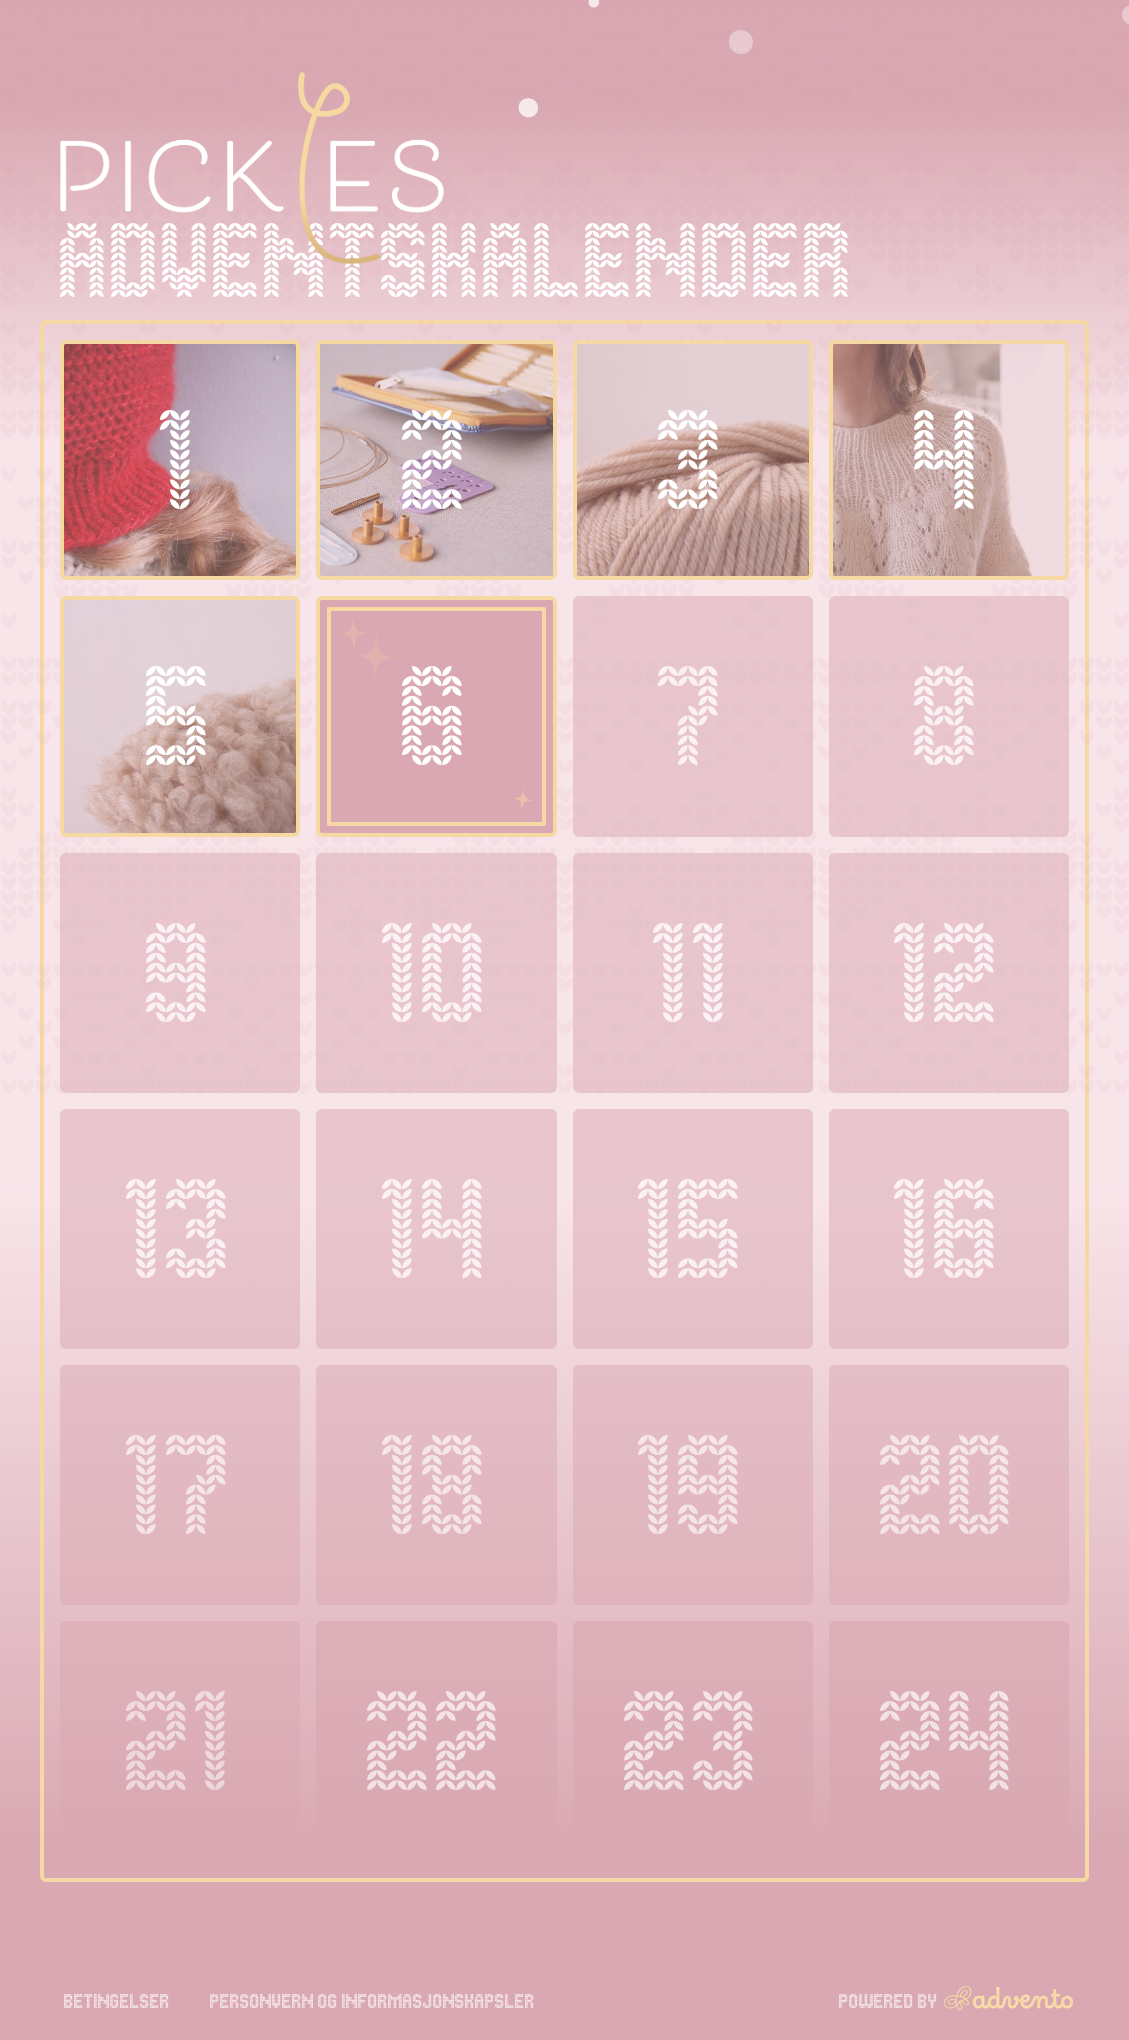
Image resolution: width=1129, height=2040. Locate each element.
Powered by (952, 1999)
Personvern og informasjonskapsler (372, 2001)
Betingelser (117, 2001)
